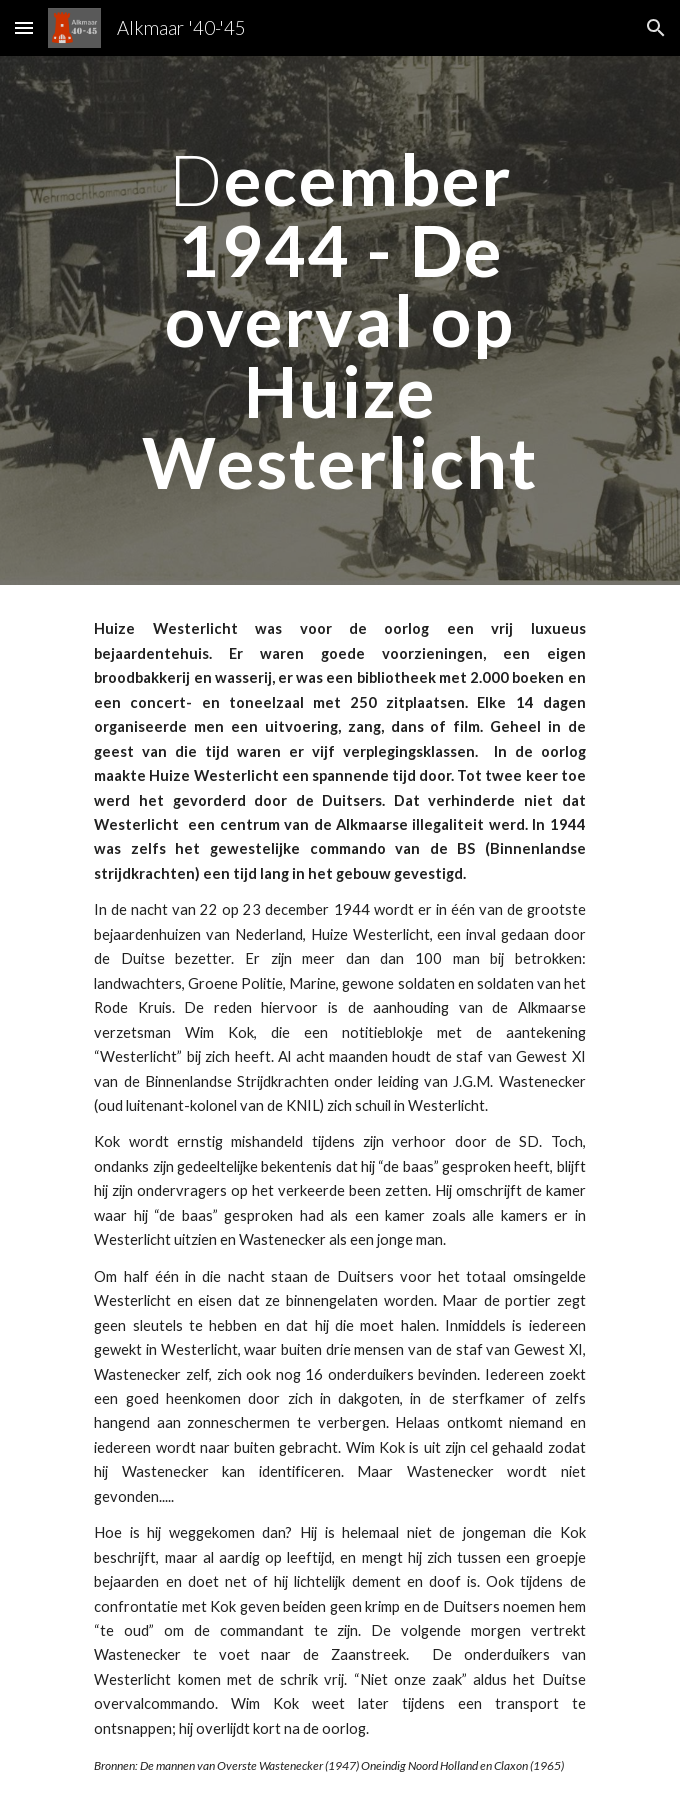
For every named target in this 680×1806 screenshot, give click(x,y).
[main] (339, 320)
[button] (24, 27)
